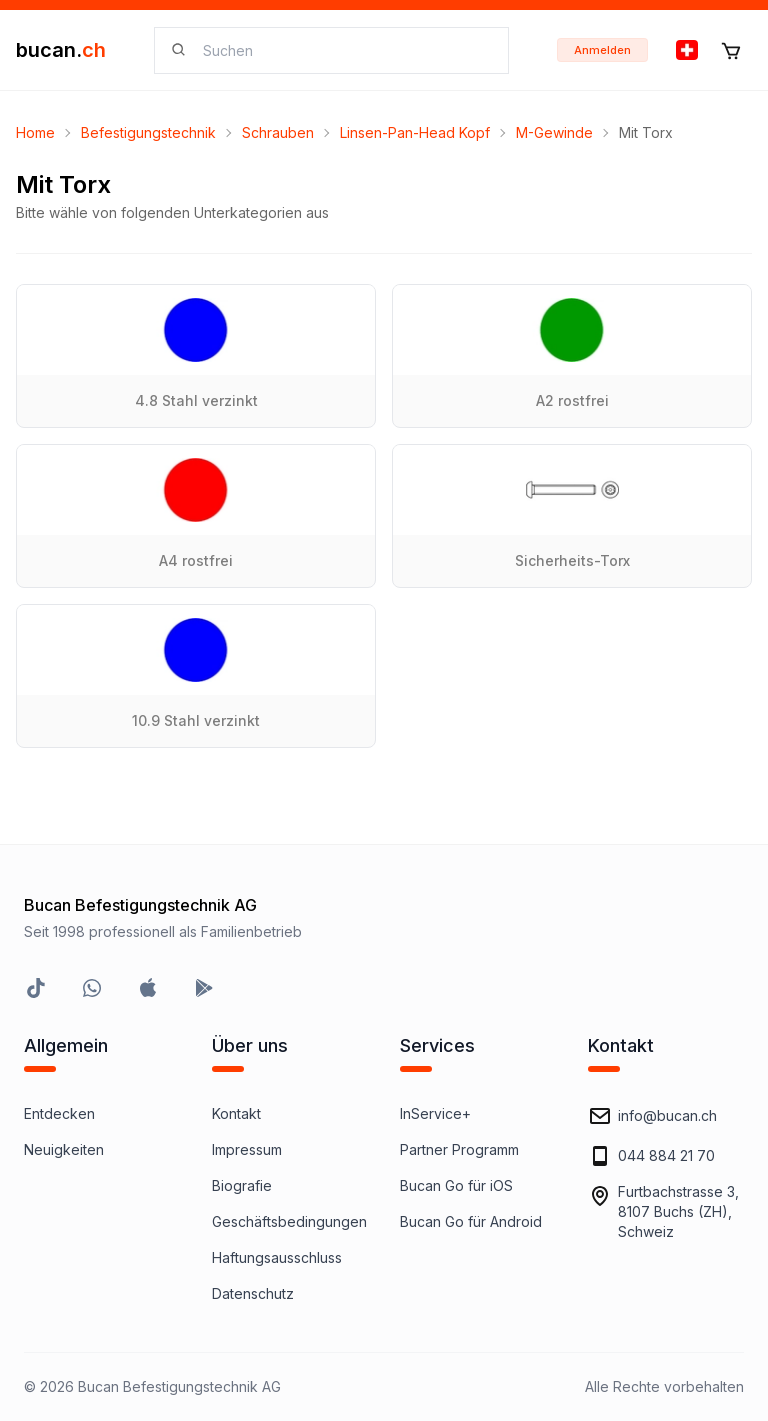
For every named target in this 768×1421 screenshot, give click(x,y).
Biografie (242, 1185)
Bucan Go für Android (471, 1221)
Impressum (247, 1149)
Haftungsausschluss (277, 1257)
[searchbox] (343, 50)
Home (35, 132)
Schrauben (278, 132)
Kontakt (236, 1113)
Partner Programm (459, 1149)
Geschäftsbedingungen (289, 1221)
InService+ (435, 1113)
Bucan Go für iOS (456, 1185)
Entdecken (59, 1113)
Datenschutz (253, 1293)
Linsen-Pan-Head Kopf (415, 132)
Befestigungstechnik (148, 132)
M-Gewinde (554, 132)
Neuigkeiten (64, 1149)
